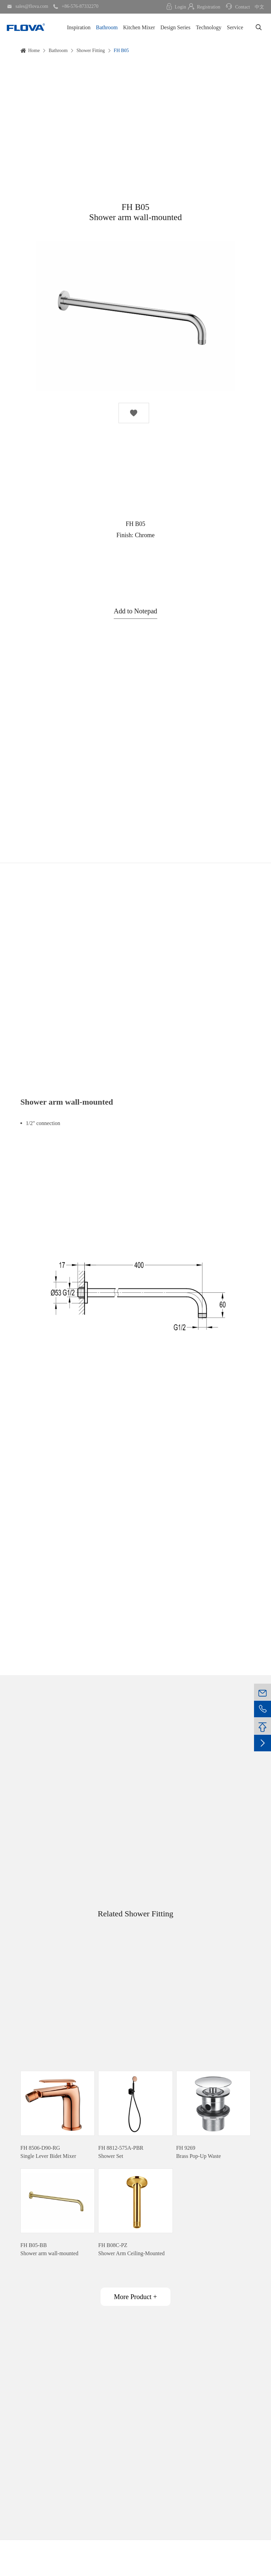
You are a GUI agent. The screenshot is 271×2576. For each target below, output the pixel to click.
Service (235, 27)
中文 (259, 7)
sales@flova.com (27, 6)
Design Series (175, 27)
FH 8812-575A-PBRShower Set (120, 2152)
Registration (203, 7)
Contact (237, 7)
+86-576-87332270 (75, 6)
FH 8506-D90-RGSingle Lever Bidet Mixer (48, 2152)
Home (34, 50)
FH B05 (121, 50)
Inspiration (78, 27)
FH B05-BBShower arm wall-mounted (49, 2249)
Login (175, 7)
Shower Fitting (90, 50)
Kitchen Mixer (139, 27)
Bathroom (107, 27)
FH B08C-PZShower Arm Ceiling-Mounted (131, 2249)
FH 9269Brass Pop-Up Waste (198, 2152)
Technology (208, 27)
